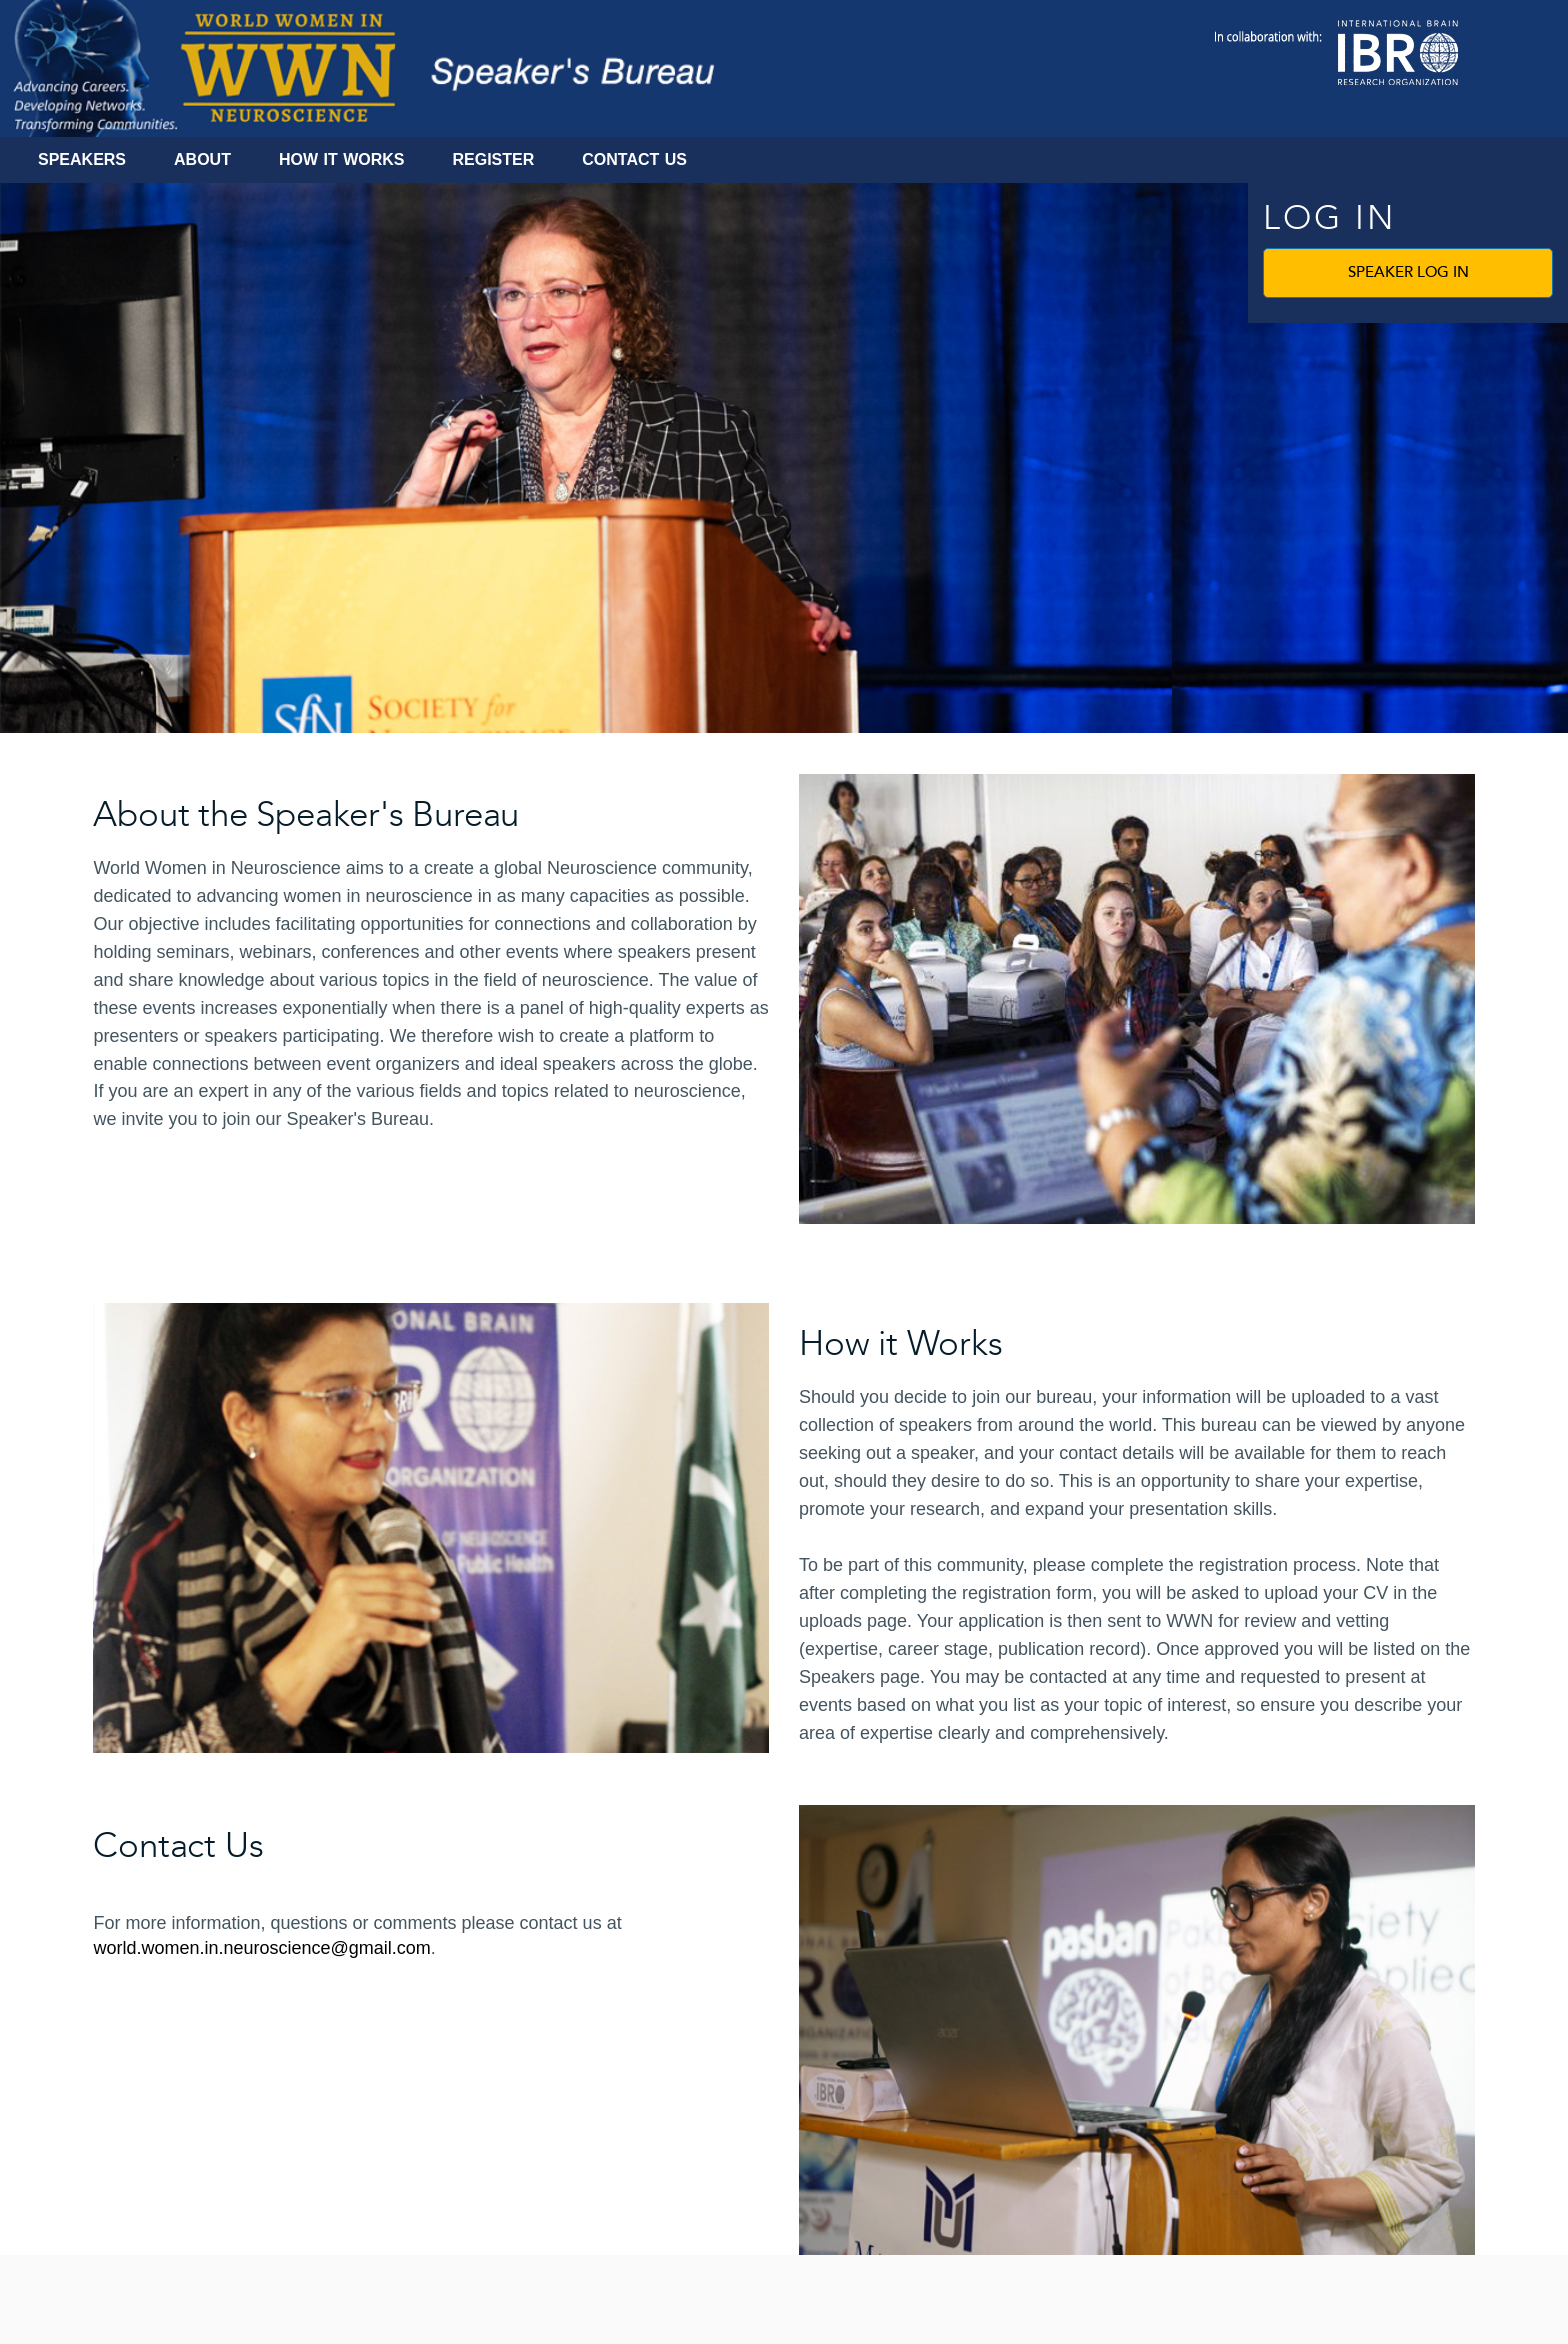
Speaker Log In (1408, 272)
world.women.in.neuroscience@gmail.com (261, 1948)
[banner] (784, 458)
